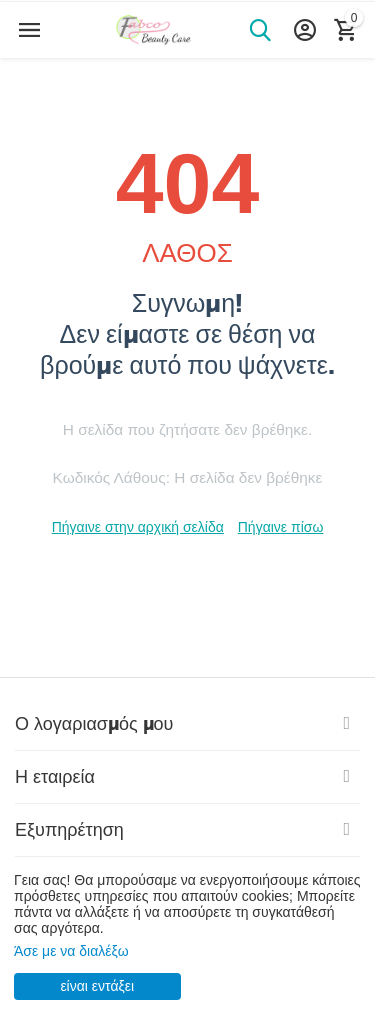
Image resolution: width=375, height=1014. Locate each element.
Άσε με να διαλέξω (71, 951)
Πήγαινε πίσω (281, 527)
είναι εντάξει (97, 986)
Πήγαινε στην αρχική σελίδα (138, 527)
